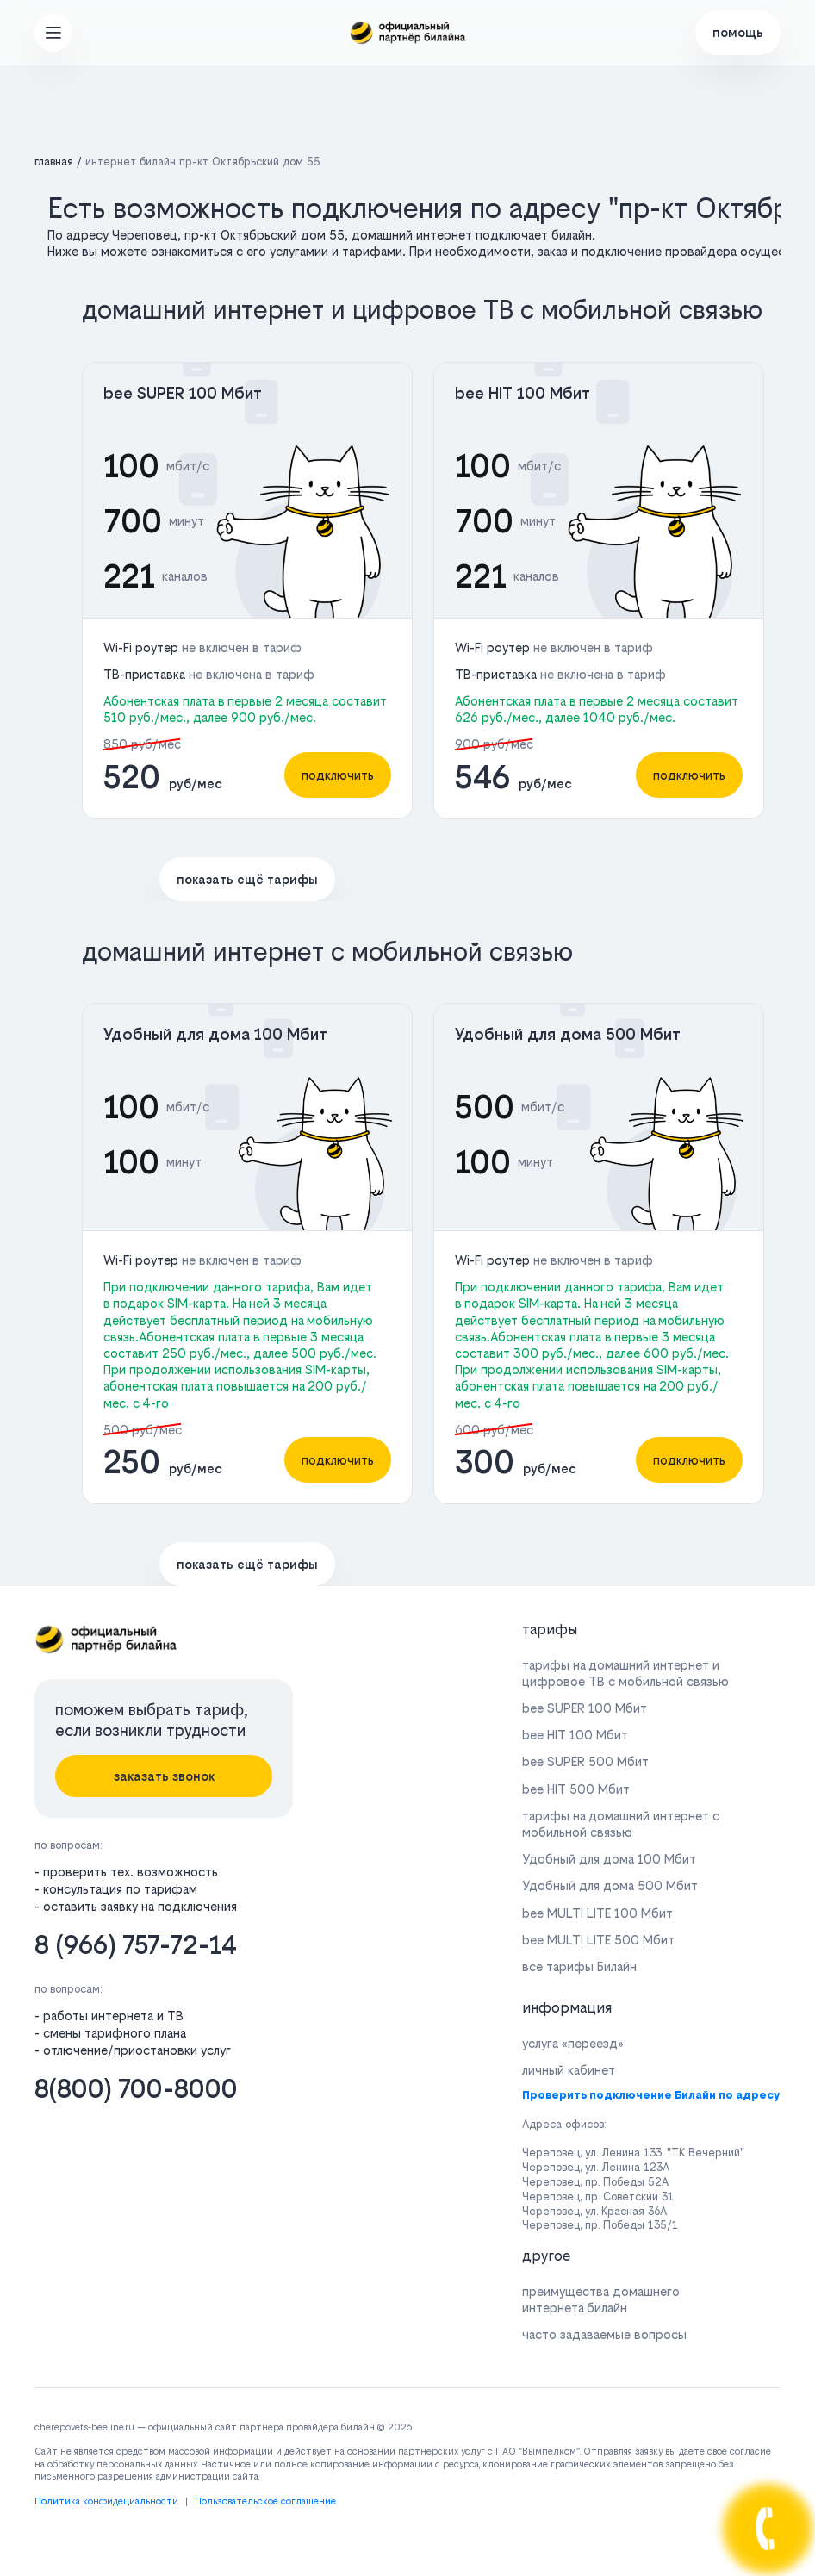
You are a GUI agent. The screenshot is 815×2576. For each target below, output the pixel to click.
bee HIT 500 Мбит (576, 1789)
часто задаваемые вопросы (604, 2334)
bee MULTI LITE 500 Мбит (598, 1939)
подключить (338, 775)
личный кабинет (568, 2070)
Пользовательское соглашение (265, 2501)
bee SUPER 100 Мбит (182, 393)
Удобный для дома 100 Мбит (215, 1034)
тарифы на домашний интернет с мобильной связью (620, 1823)
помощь (737, 32)
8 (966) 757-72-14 (135, 1945)
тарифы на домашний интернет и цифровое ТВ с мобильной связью (625, 1673)
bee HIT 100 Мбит (522, 393)
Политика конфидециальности (106, 2501)
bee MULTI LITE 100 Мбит (597, 1913)
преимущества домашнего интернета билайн (601, 2299)
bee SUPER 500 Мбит (585, 1761)
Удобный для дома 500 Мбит (568, 1034)
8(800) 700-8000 (136, 2089)
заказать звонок (164, 1776)
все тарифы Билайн (579, 1966)
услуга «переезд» (573, 2043)
